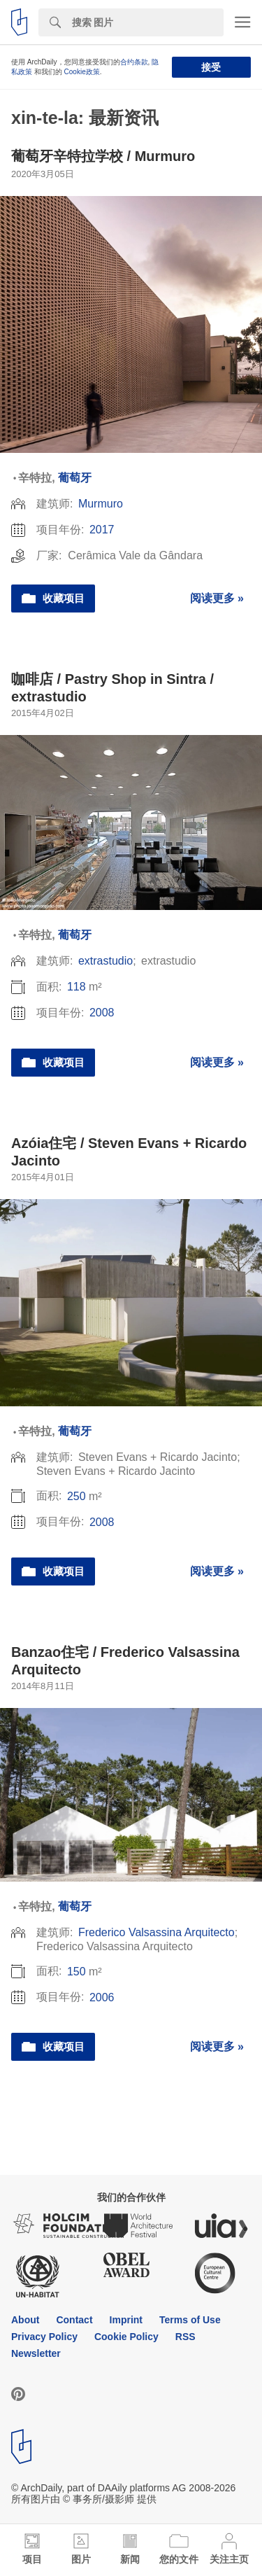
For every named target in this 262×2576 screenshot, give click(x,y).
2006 (102, 1997)
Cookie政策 (82, 72)
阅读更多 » (217, 598)
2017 (102, 530)
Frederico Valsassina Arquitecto (156, 1932)
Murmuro (100, 504)
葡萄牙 (75, 478)
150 (76, 1971)
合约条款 (134, 62)
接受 (211, 67)
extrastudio (105, 961)
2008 (102, 1012)
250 (76, 1496)
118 (76, 987)
